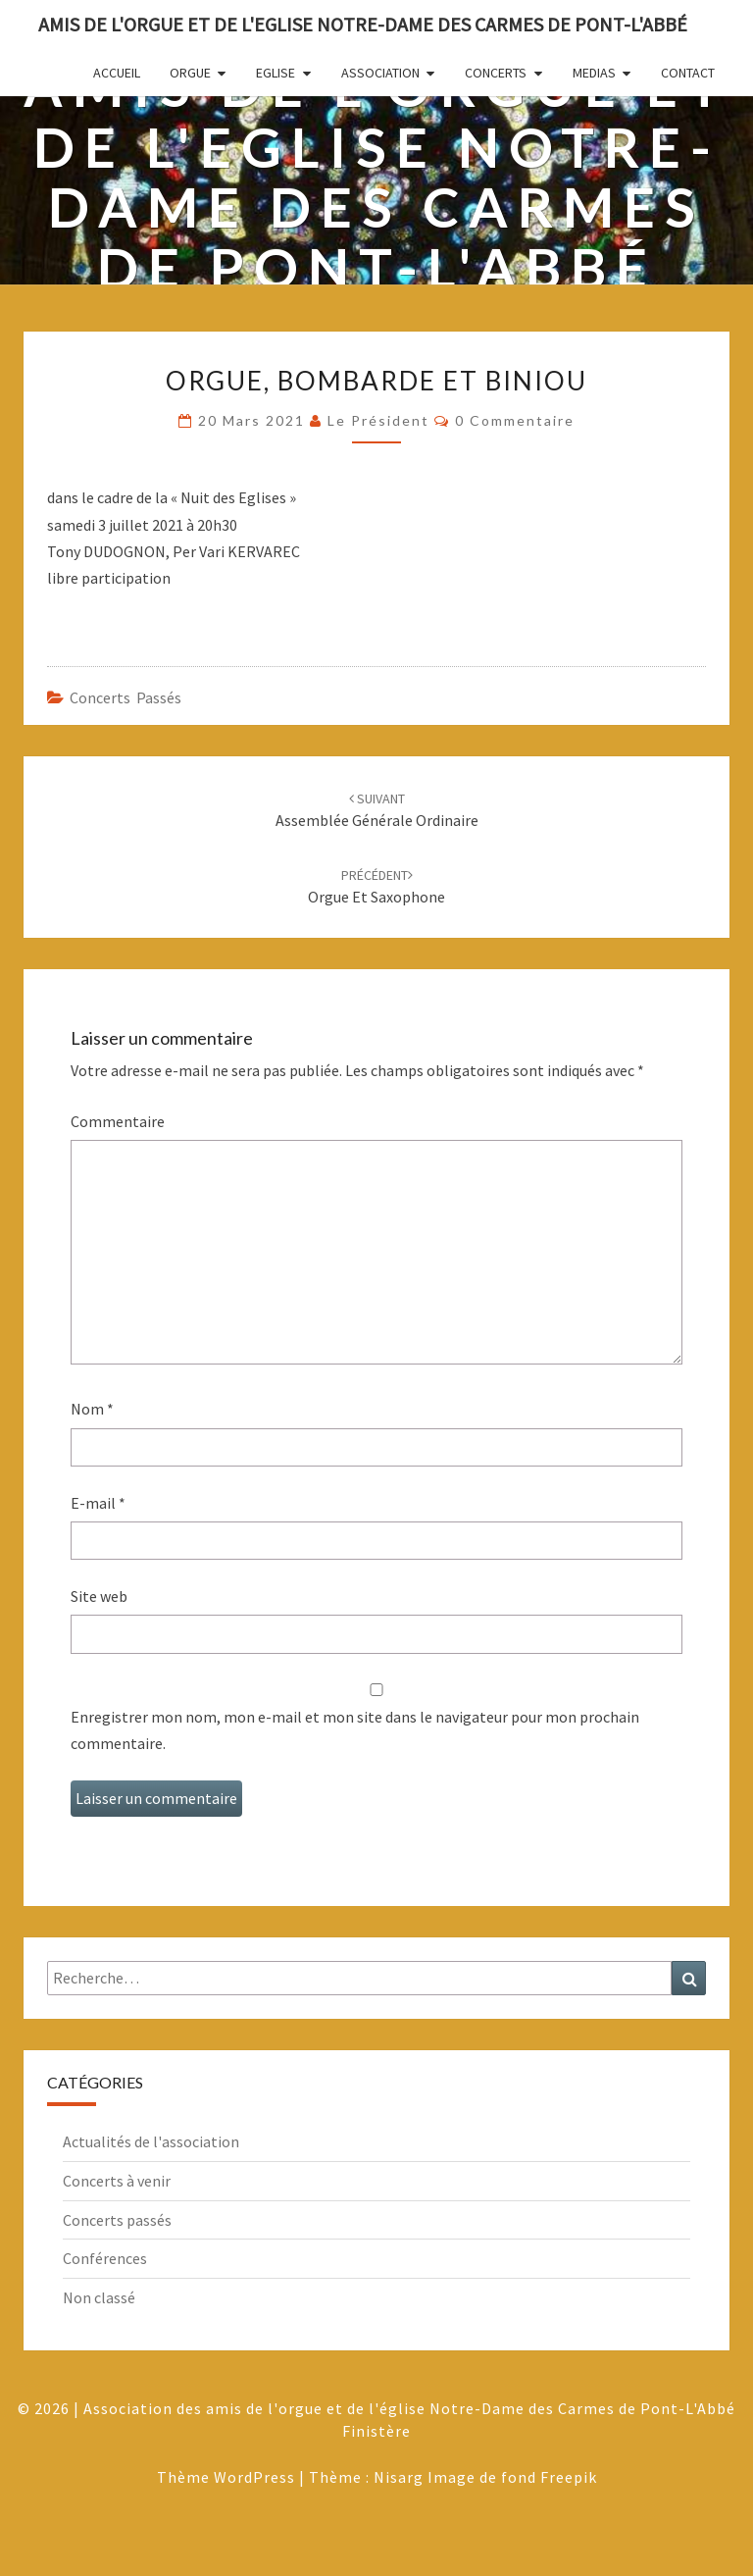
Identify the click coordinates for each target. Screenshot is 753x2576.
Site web (99, 1596)
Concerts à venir (117, 2180)
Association (380, 72)
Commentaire (118, 1121)
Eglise (275, 72)
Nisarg (399, 2477)
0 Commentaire (515, 420)
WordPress (254, 2477)
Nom (92, 1408)
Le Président (378, 420)
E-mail (98, 1503)
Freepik (568, 2477)
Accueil (116, 72)
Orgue (190, 72)
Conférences (105, 2258)
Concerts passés (125, 697)
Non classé (99, 2297)
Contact (688, 72)
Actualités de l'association (151, 2141)
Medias (594, 72)
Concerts (496, 72)
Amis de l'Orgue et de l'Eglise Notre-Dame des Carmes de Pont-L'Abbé (362, 24)
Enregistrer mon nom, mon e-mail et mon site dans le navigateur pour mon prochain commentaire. (355, 1730)
